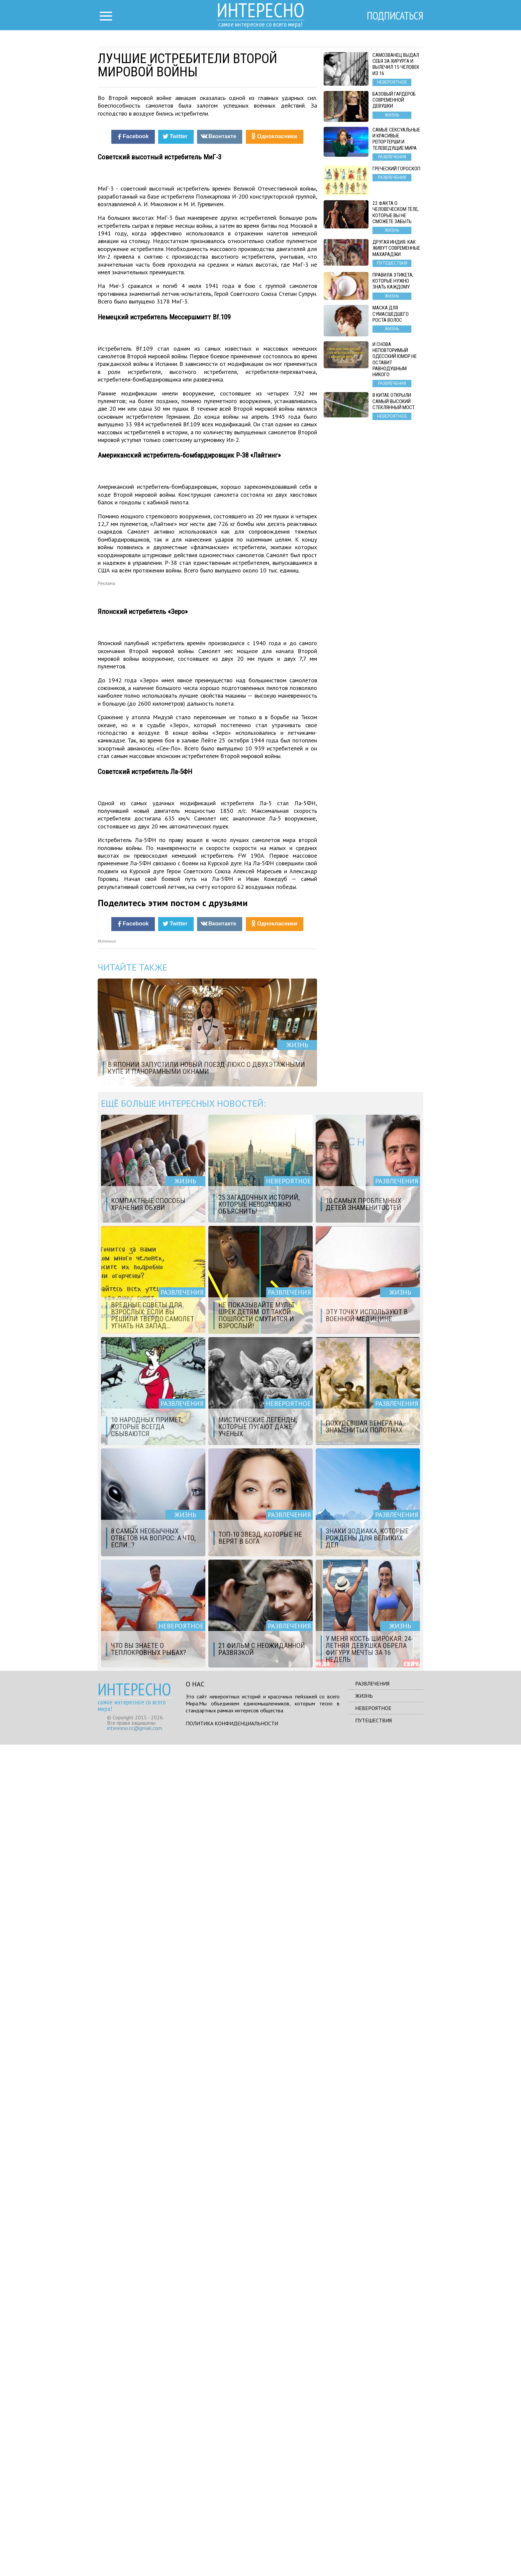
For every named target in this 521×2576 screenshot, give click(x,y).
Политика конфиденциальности (232, 2554)
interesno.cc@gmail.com (134, 2559)
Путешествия (373, 2551)
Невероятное (373, 2539)
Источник (107, 1772)
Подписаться (395, 16)
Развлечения (372, 2515)
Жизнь (364, 2527)
